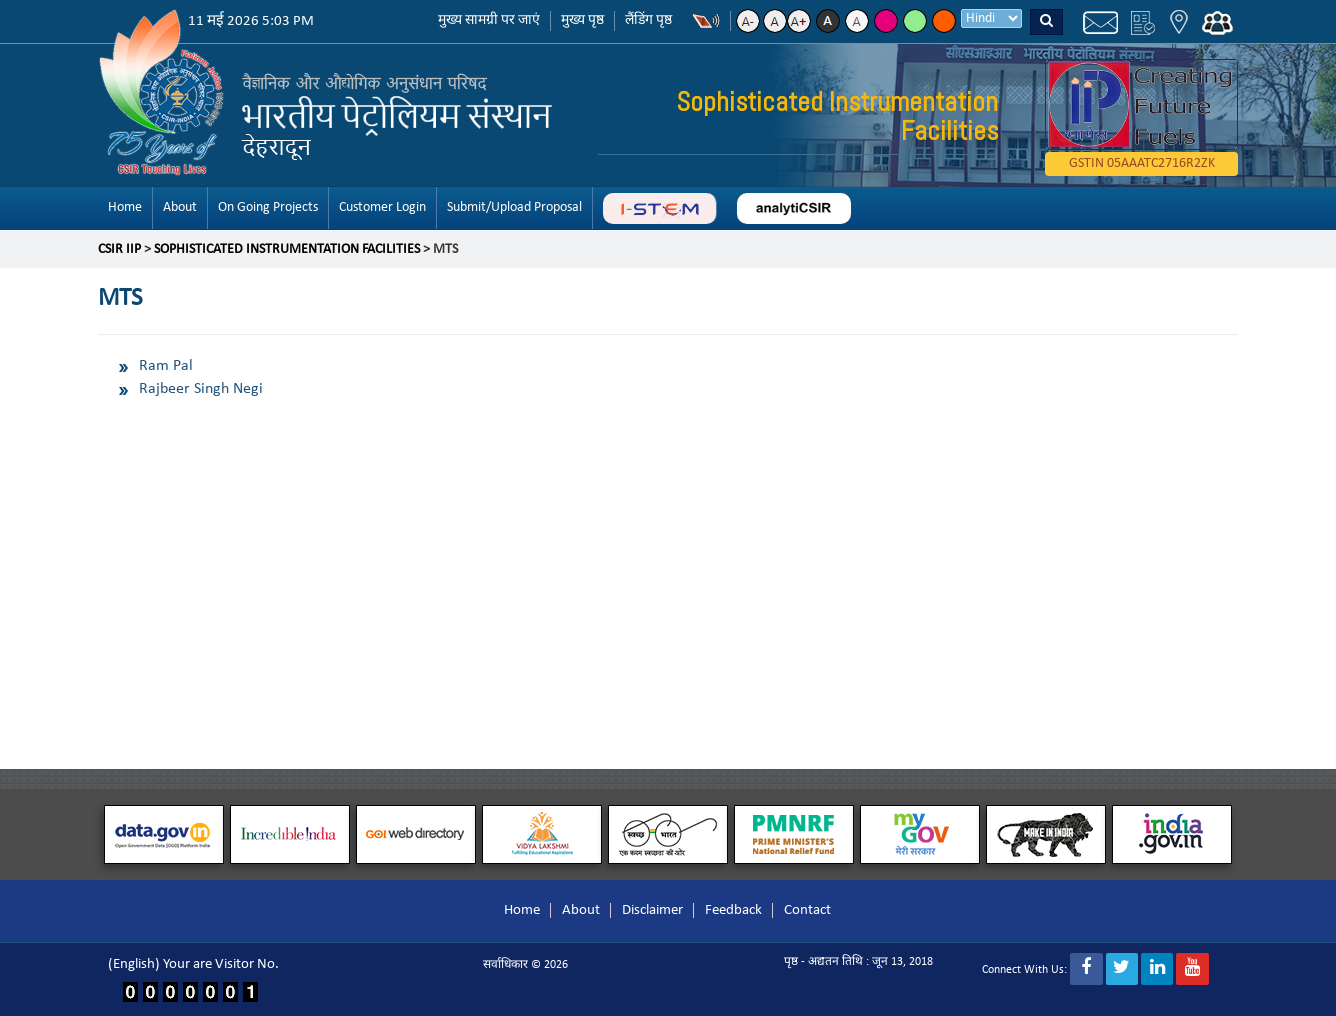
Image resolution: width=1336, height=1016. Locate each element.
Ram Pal (166, 366)
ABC (659, 208)
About (180, 207)
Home (125, 207)
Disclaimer (652, 910)
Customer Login (382, 207)
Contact (807, 910)
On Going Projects (268, 207)
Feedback (733, 910)
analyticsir (794, 208)
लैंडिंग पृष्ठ (648, 20)
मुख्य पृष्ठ (582, 20)
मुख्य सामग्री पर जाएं (489, 20)
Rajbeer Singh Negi (201, 389)
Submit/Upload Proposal (514, 207)
